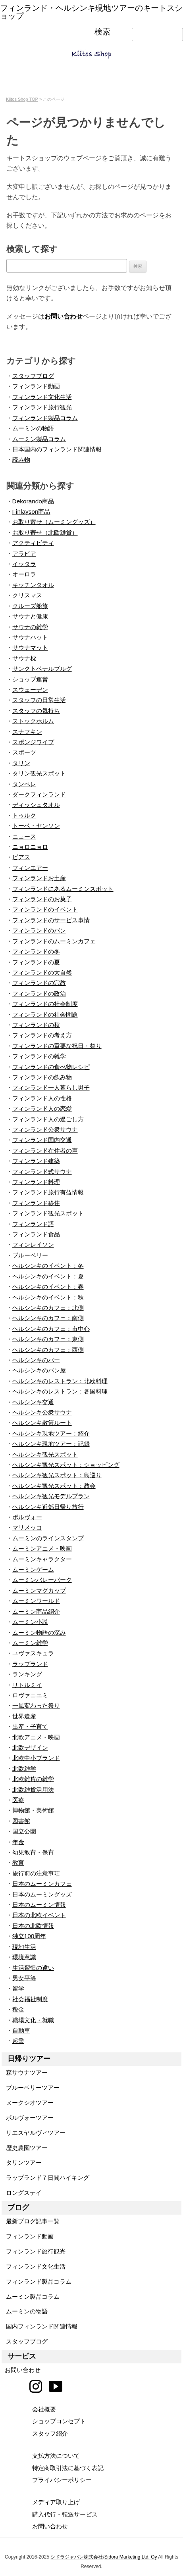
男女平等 (24, 1978)
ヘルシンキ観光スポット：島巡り (57, 1475)
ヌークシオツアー (28, 2102)
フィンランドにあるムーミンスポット (63, 888)
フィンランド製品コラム (45, 418)
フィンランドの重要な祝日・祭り (57, 1045)
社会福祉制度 (30, 1999)
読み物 (21, 459)
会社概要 (44, 2409)
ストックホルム (33, 721)
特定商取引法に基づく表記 (68, 2468)
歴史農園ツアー (25, 2147)
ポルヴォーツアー (28, 2117)
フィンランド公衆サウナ (45, 1129)
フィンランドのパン (39, 930)
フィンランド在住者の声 (45, 1150)
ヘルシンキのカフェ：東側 (48, 1339)
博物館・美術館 (33, 1810)
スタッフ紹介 (50, 2433)
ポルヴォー (27, 1517)
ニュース (24, 836)
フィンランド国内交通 (42, 1139)
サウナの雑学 (30, 627)
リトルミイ (27, 1685)
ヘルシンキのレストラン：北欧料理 (60, 1381)
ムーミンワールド (36, 1600)
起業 (18, 2040)
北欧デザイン (30, 1747)
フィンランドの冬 (36, 951)
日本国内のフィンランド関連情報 (57, 449)
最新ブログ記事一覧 (31, 2221)
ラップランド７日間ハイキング (45, 2177)
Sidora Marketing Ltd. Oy (130, 2557)
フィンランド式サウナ (42, 1171)
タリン (21, 763)
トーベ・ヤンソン (36, 825)
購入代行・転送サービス (65, 2514)
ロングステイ (22, 2192)
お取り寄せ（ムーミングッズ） (54, 521)
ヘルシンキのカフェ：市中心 (51, 1328)
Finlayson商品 (31, 511)
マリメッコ (27, 1527)
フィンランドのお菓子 (42, 899)
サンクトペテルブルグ (42, 668)
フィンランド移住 (36, 1203)
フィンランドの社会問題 (45, 1014)
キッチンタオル (33, 585)
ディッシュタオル (36, 804)
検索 (102, 32)
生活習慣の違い (33, 1967)
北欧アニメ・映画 (36, 1737)
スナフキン (27, 731)
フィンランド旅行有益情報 (48, 1192)
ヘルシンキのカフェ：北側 (48, 1307)
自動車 (21, 2030)
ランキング (27, 1674)
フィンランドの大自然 (42, 972)
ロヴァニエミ (30, 1695)
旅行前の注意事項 (36, 1873)
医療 (18, 1800)
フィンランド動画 (36, 386)
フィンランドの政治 (39, 993)
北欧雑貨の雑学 (33, 1779)
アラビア (24, 553)
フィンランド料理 (36, 1182)
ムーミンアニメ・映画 (42, 1548)
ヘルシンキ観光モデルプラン (51, 1496)
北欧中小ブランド (36, 1757)
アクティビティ (33, 542)
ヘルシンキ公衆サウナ (42, 1412)
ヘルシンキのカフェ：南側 (48, 1318)
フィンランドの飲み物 (42, 1077)
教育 (18, 1862)
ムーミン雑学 (30, 1642)
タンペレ (24, 784)
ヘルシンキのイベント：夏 (48, 1276)
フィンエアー (30, 867)
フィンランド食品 (36, 1234)
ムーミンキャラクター (42, 1559)
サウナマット (30, 647)
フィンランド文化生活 (42, 397)
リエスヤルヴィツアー (33, 2132)
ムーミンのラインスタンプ (48, 1538)
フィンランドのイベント (45, 909)
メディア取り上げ (56, 2502)
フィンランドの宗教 (39, 982)
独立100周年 (29, 1936)
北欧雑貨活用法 (33, 1789)
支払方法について (56, 2455)
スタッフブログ (33, 375)
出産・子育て (30, 1726)
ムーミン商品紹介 (36, 1611)
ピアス (21, 857)
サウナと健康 (30, 616)
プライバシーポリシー (62, 2479)
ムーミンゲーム (33, 1569)
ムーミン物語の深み (39, 1632)
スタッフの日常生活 (39, 700)
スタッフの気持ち (36, 710)
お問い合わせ (63, 316)
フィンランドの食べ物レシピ (51, 1066)
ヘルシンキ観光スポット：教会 (54, 1485)
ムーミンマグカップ (39, 1590)
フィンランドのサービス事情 (51, 920)
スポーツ (24, 752)
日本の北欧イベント (39, 1915)
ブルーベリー (30, 1255)
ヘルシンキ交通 (33, 1402)
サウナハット (30, 637)
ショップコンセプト (59, 2421)
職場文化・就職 (33, 2020)
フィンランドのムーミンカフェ (54, 941)
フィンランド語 (33, 1224)
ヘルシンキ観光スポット (45, 1454)
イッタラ (24, 564)
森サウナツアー (25, 2072)
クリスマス (27, 595)
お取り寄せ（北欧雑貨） (45, 532)
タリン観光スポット (39, 773)
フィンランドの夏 (36, 962)
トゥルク (24, 815)
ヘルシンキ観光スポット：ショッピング (65, 1464)
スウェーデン (30, 689)
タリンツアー (22, 2162)
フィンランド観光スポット (48, 1213)
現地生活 (24, 1946)
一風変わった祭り (36, 1705)
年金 (18, 1842)
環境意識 (24, 1957)
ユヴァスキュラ (33, 1653)
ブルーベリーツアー (31, 2087)
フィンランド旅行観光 (42, 407)
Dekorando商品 (33, 501)
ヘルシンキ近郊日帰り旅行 (48, 1506)
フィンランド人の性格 (42, 1098)
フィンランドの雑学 (39, 1056)
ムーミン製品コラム (39, 439)
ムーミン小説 (30, 1621)
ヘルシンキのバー (36, 1360)
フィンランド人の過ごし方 (48, 1119)
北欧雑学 (24, 1768)
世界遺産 (24, 1716)
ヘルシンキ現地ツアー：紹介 (51, 1433)
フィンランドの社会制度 (45, 1003)
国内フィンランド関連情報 (39, 2326)
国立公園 (24, 1831)
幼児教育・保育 (33, 1852)
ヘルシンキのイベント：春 (48, 1286)
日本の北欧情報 (33, 1925)
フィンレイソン (33, 1244)
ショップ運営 (30, 679)
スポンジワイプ (33, 742)
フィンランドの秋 (36, 1024)
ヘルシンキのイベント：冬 (48, 1265)
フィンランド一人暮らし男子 (51, 1087)
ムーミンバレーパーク (42, 1579)
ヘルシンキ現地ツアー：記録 (51, 1443)
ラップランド (30, 1663)
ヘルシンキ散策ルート (42, 1422)
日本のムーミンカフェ (42, 1883)
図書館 (21, 1821)
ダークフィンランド (39, 794)
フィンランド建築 (36, 1160)
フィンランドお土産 (39, 878)
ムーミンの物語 (33, 428)
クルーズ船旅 (30, 606)
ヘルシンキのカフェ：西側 (48, 1349)
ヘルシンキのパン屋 (39, 1370)
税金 (18, 2009)
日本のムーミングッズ (42, 1894)
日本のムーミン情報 (39, 1904)
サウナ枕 (24, 658)
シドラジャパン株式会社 (76, 2557)
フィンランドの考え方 (42, 1035)
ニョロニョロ (30, 846)
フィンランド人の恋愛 (42, 1108)
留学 (18, 1988)
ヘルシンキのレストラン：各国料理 (60, 1391)
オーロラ (24, 574)
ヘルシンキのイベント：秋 (48, 1297)
